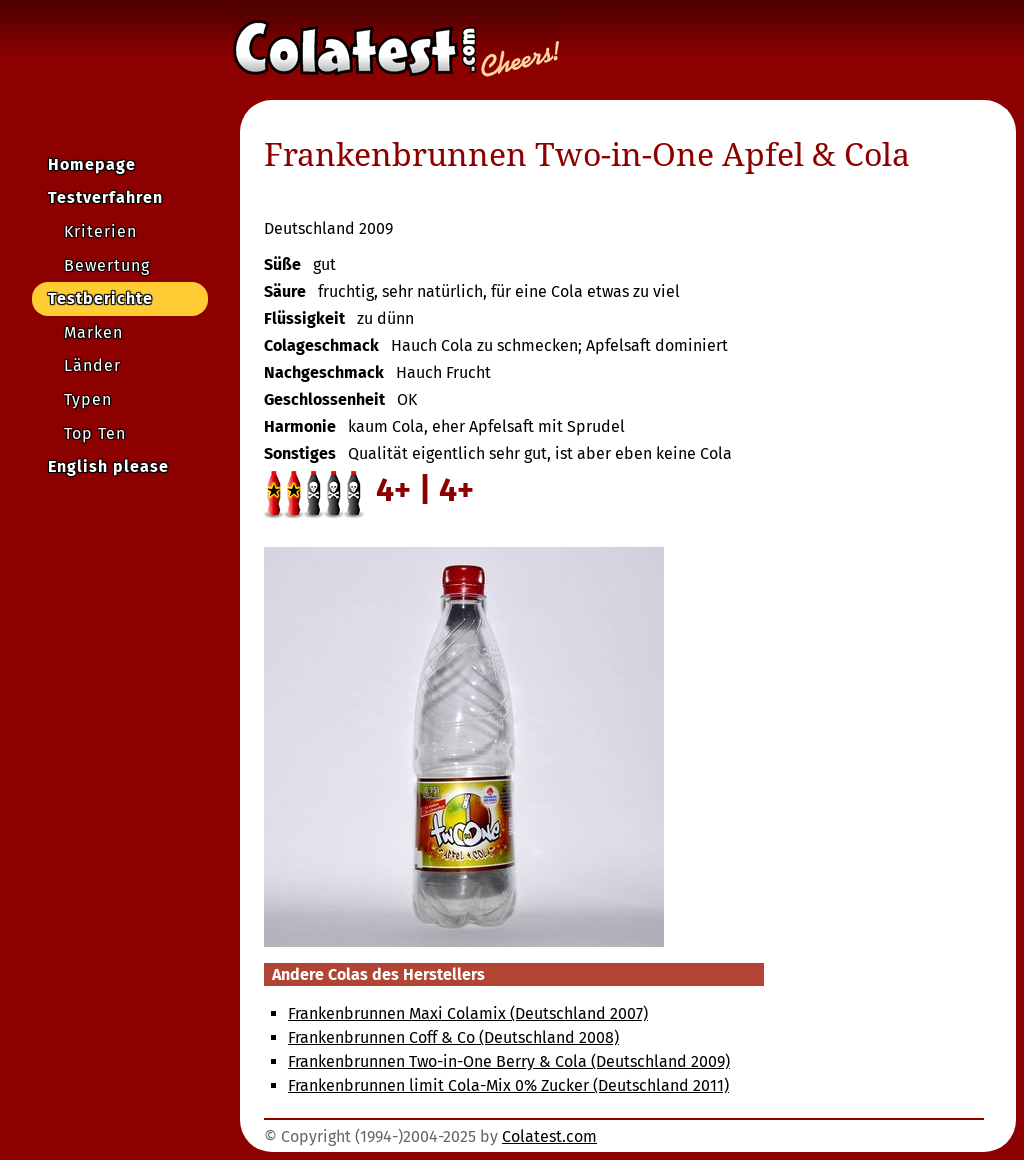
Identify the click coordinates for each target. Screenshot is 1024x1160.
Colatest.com (549, 1136)
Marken (93, 332)
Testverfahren (105, 197)
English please (108, 466)
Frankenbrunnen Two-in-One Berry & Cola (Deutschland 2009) (509, 1061)
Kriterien (100, 231)
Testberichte (100, 298)
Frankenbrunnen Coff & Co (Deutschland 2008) (453, 1037)
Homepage (92, 164)
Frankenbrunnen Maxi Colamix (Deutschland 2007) (468, 1013)
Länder (92, 365)
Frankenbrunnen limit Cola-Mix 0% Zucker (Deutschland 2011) (508, 1085)
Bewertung (107, 265)
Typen (88, 399)
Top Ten (95, 433)
